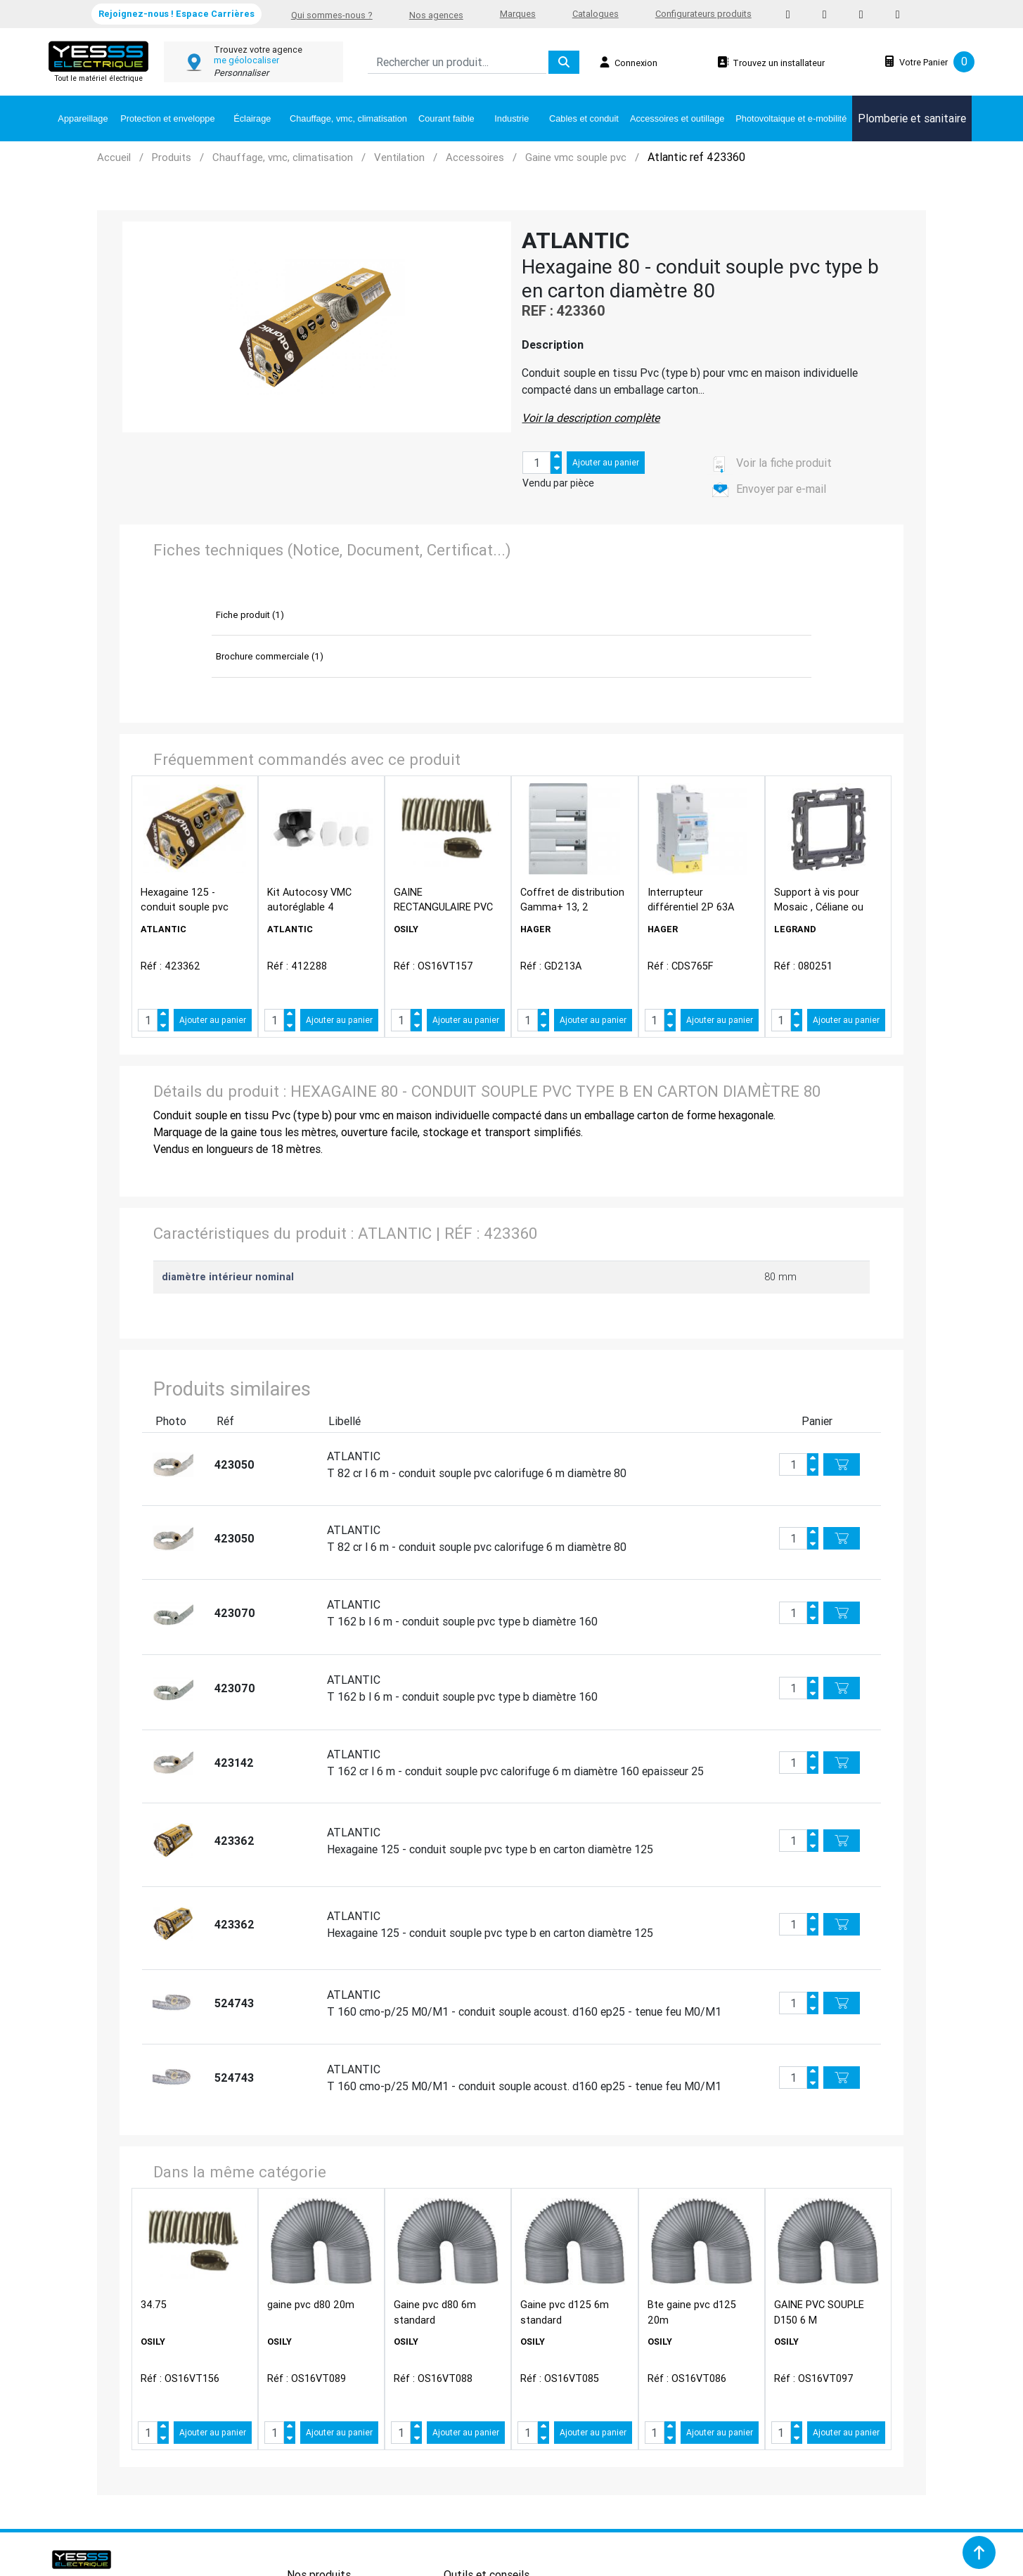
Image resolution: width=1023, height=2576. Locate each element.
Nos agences (436, 15)
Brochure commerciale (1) (269, 656)
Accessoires (475, 157)
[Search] (457, 62)
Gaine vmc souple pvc (575, 157)
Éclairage (252, 118)
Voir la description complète (591, 418)
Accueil (114, 157)
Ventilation (399, 157)
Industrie (511, 118)
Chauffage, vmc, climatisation (348, 118)
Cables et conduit (584, 118)
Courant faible (446, 118)
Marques (518, 14)
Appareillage (83, 118)
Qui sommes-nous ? (332, 15)
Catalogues (595, 14)
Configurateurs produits (703, 14)
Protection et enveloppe (167, 118)
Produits (171, 157)
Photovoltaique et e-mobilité (791, 118)
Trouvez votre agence (258, 49)
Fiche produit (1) (250, 615)
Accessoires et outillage (677, 118)
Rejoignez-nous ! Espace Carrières (176, 14)
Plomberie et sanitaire (912, 118)
